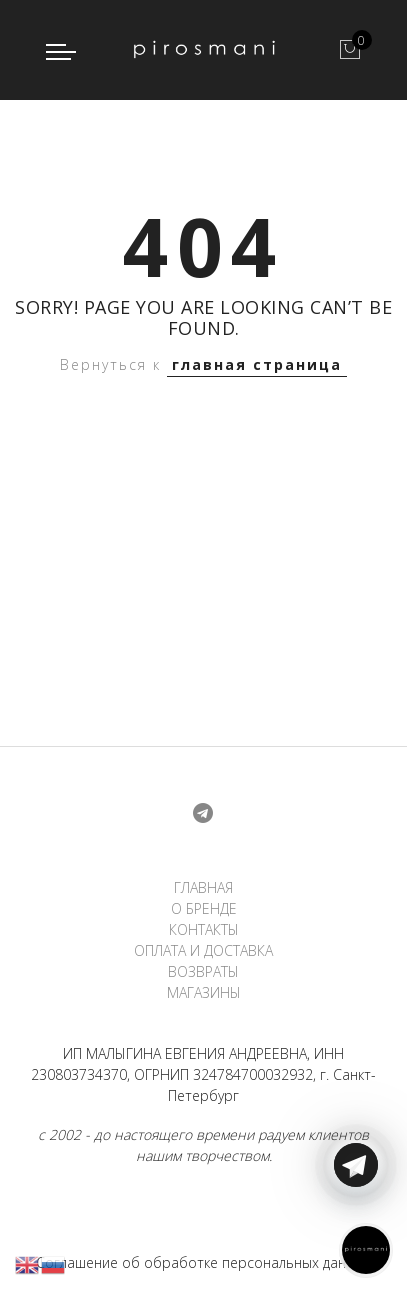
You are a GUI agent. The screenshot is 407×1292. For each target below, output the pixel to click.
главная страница (257, 364)
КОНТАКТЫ (204, 929)
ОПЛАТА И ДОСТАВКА (203, 950)
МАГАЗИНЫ (204, 992)
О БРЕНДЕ (204, 908)
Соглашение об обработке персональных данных (203, 1262)
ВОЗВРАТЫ (203, 971)
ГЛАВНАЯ (203, 887)
